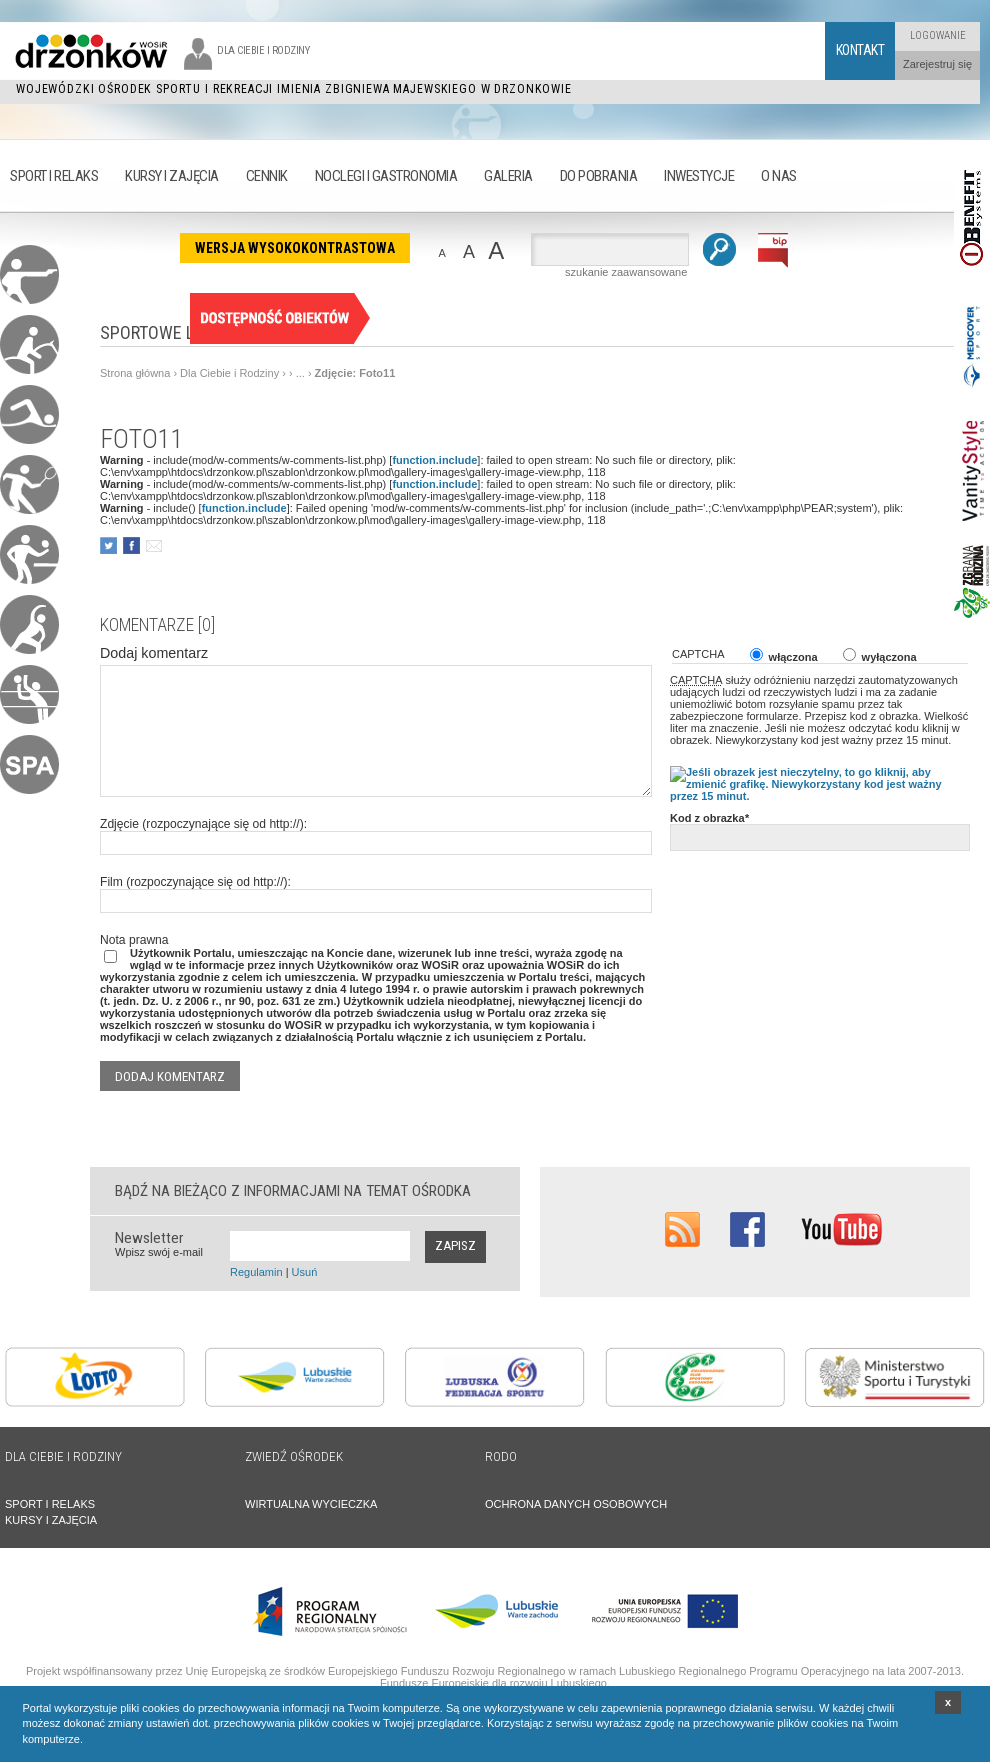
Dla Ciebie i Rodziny (229, 373)
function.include (434, 460)
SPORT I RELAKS (50, 1504)
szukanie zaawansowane (626, 272)
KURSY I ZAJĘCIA (51, 1520)
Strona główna (135, 373)
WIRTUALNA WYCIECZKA (311, 1504)
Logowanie (938, 35)
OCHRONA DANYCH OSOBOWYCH (576, 1504)
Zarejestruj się (937, 64)
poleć (153, 545)
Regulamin (256, 1272)
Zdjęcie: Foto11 (355, 373)
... (300, 373)
